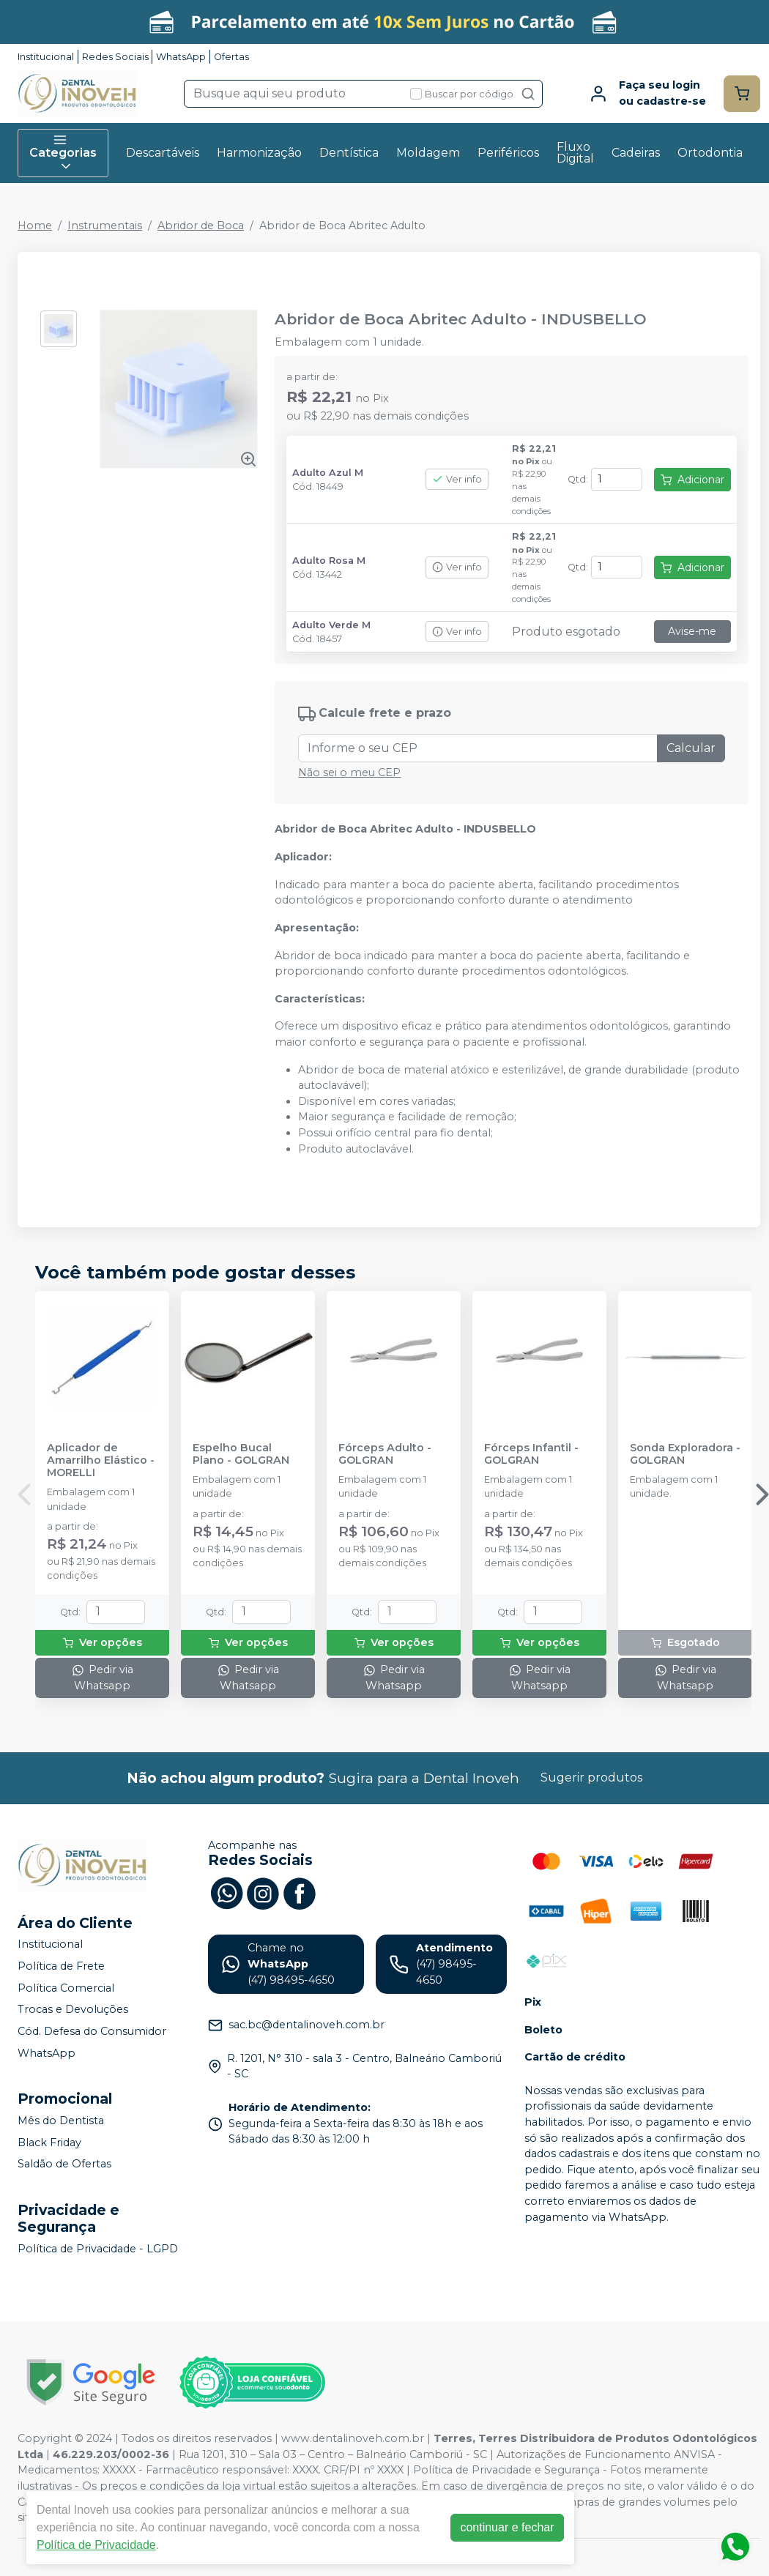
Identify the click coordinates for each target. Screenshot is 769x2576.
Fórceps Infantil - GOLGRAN (531, 1454)
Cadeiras (636, 153)
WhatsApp (181, 56)
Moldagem (428, 153)
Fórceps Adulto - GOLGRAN (384, 1454)
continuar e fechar (507, 2527)
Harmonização (259, 153)
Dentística (349, 153)
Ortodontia (710, 153)
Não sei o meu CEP (349, 772)
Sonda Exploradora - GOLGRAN (685, 1454)
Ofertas (231, 56)
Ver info (457, 479)
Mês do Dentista (61, 2120)
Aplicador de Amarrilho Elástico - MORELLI (101, 1461)
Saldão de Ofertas (64, 2164)
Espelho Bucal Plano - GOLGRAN (241, 1454)
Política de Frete (61, 1966)
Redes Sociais (115, 56)
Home (35, 225)
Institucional (46, 56)
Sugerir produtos (591, 1777)
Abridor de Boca (200, 225)
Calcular (691, 748)
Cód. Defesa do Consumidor (92, 2031)
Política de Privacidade (96, 2545)
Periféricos (508, 153)
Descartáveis (162, 153)
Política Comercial (66, 1988)
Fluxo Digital (575, 152)
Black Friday (49, 2142)
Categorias (63, 153)
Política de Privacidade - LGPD (98, 2248)
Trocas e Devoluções (73, 2010)
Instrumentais (104, 225)
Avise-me (692, 631)
